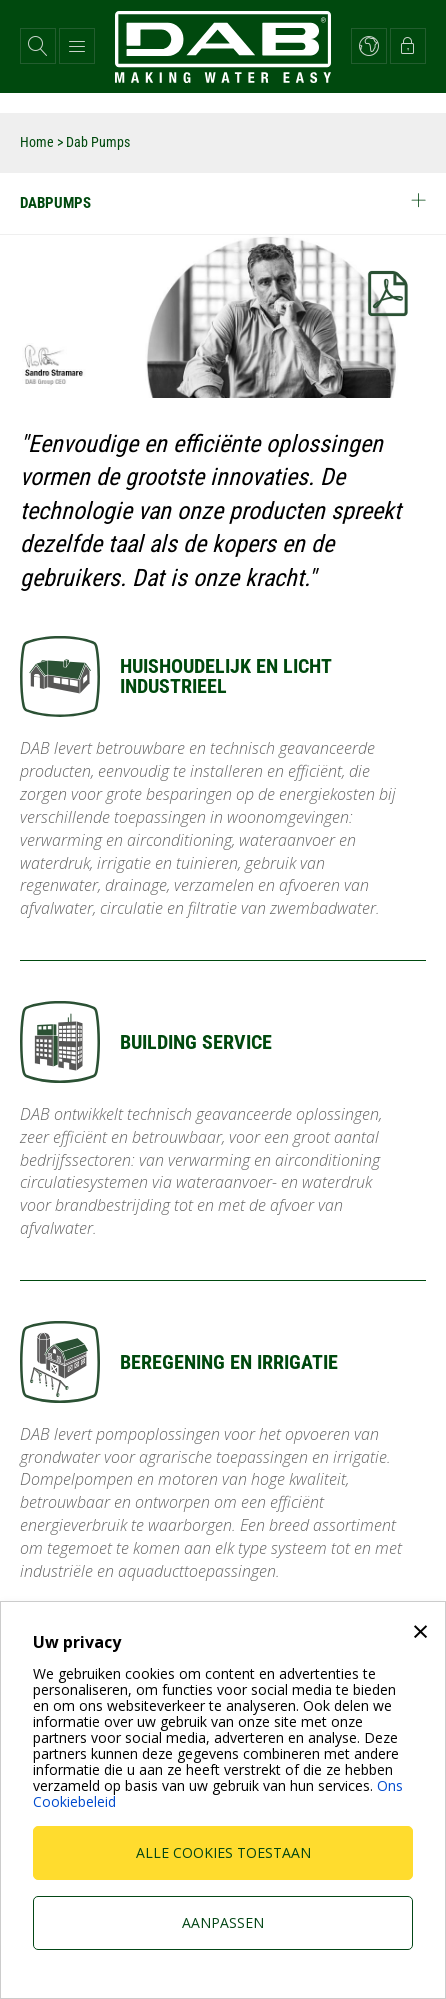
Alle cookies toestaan (223, 1852)
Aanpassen (223, 1922)
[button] (38, 46)
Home (37, 142)
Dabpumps (223, 202)
